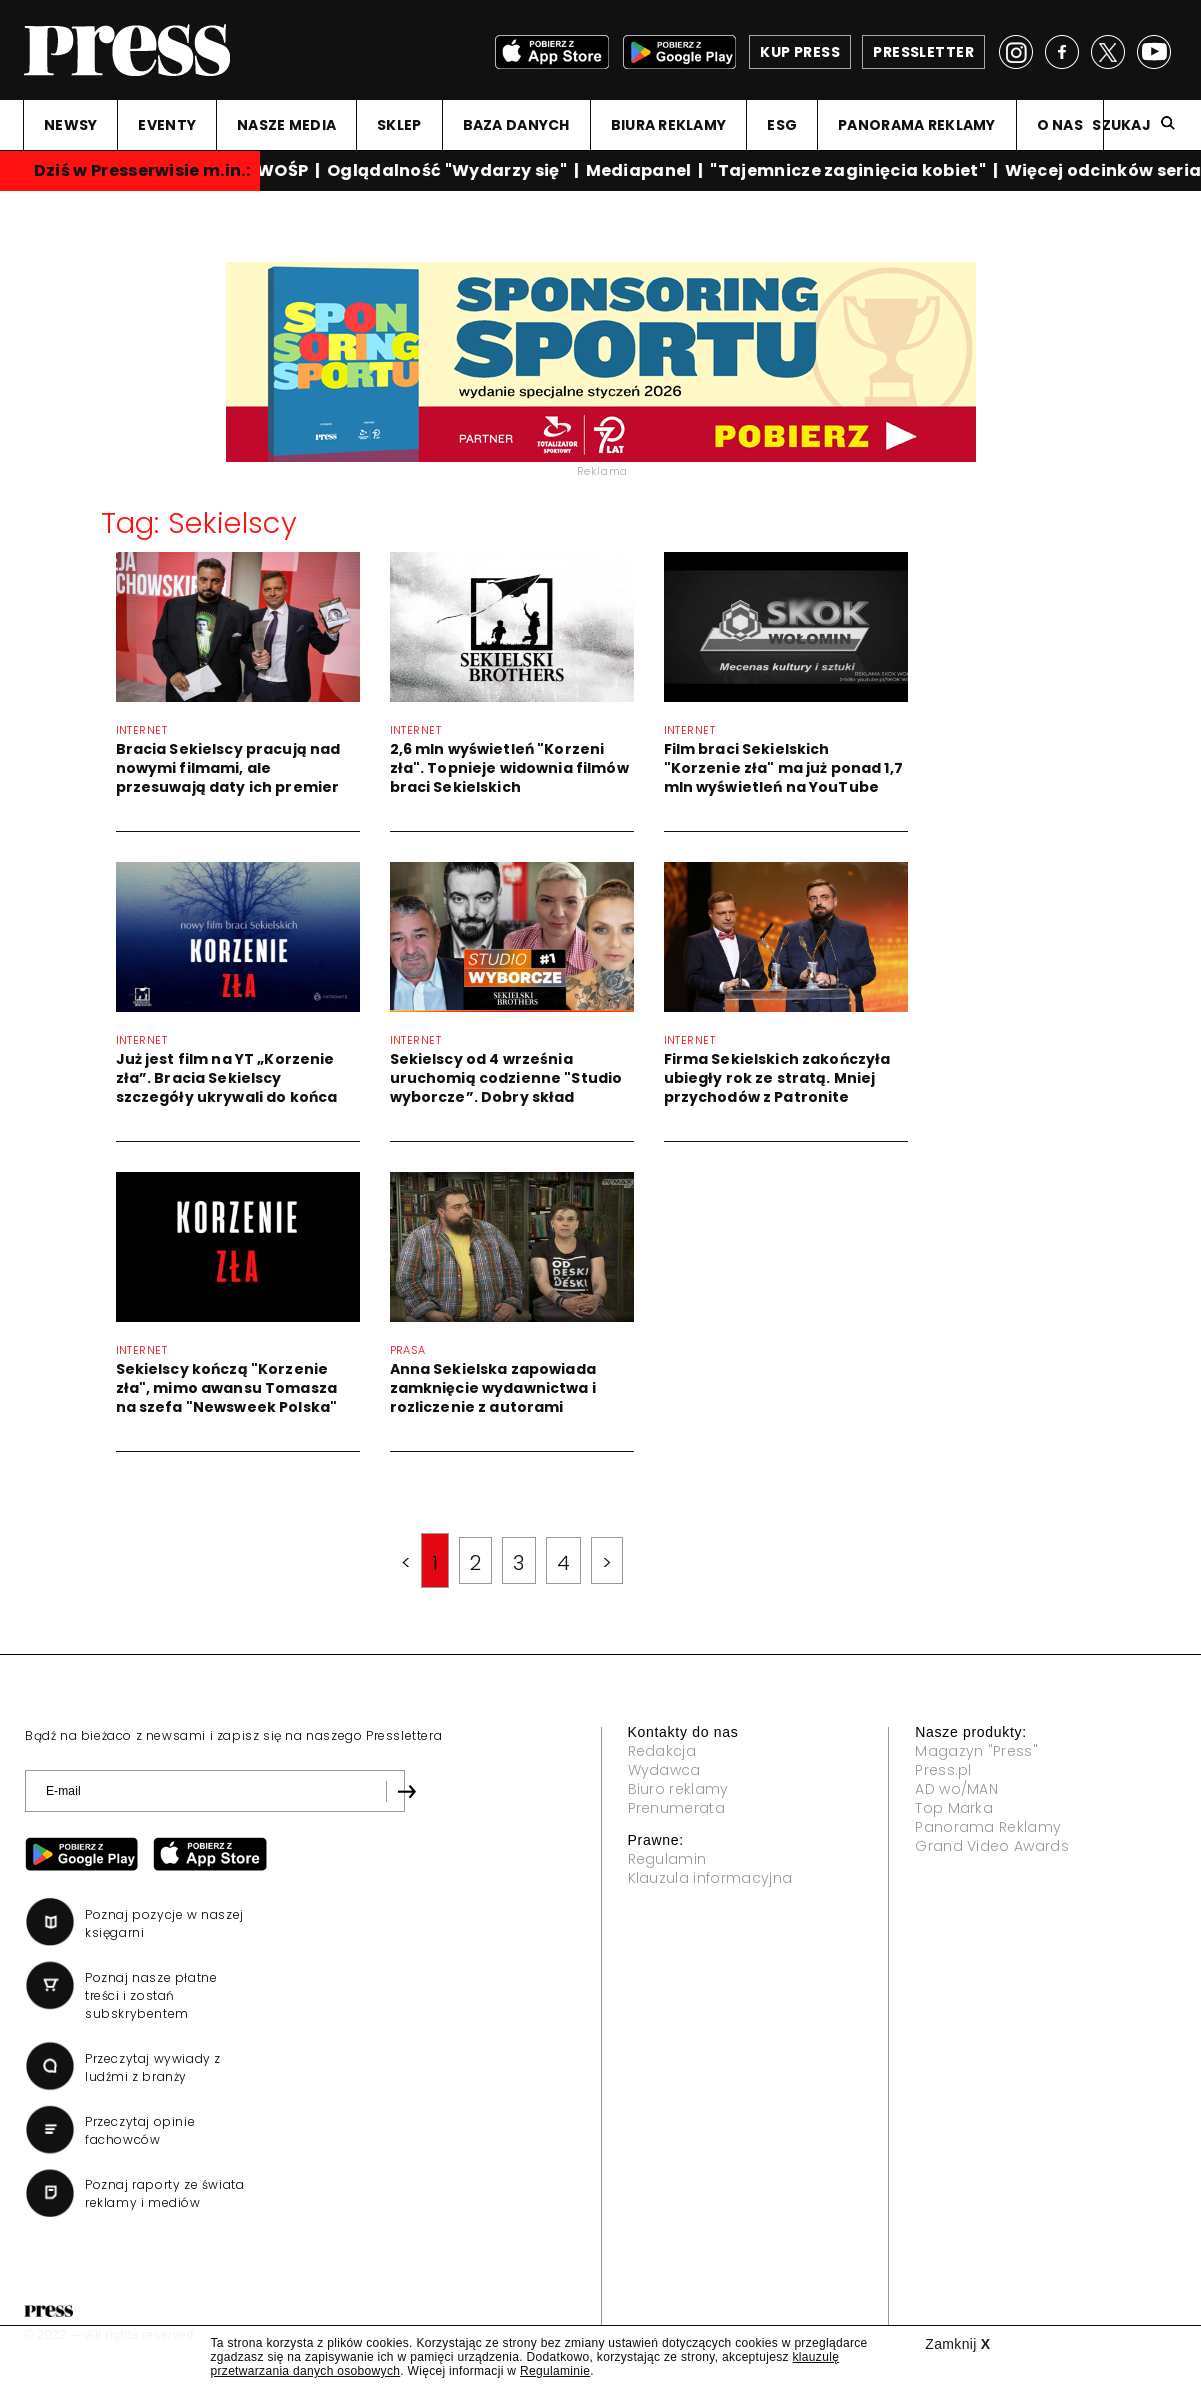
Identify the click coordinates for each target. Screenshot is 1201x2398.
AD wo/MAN (956, 1789)
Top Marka (954, 1808)
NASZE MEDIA (286, 125)
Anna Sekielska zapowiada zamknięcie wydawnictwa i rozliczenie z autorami (493, 1388)
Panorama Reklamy (988, 1827)
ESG (782, 125)
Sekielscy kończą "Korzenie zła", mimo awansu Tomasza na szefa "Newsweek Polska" (227, 1388)
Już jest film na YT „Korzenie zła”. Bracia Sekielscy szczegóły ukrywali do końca (227, 1078)
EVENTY (167, 125)
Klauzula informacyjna (710, 1878)
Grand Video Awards (992, 1846)
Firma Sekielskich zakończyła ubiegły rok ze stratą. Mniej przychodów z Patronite (777, 1078)
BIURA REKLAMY (669, 125)
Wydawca (664, 1770)
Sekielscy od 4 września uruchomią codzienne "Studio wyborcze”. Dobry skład (506, 1078)
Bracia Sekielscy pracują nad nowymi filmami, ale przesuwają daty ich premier (228, 768)
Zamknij (957, 2344)
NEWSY (70, 125)
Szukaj (1121, 125)
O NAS (1060, 125)
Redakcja (662, 1751)
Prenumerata (677, 1808)
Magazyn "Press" (976, 1751)
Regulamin (667, 1859)
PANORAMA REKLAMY (916, 125)
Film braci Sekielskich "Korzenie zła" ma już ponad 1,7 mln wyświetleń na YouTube (783, 768)
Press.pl (943, 1770)
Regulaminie (555, 2371)
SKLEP (399, 125)
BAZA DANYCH (516, 125)
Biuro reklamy (678, 1789)
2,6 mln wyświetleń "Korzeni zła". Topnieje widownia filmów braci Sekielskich (509, 768)
